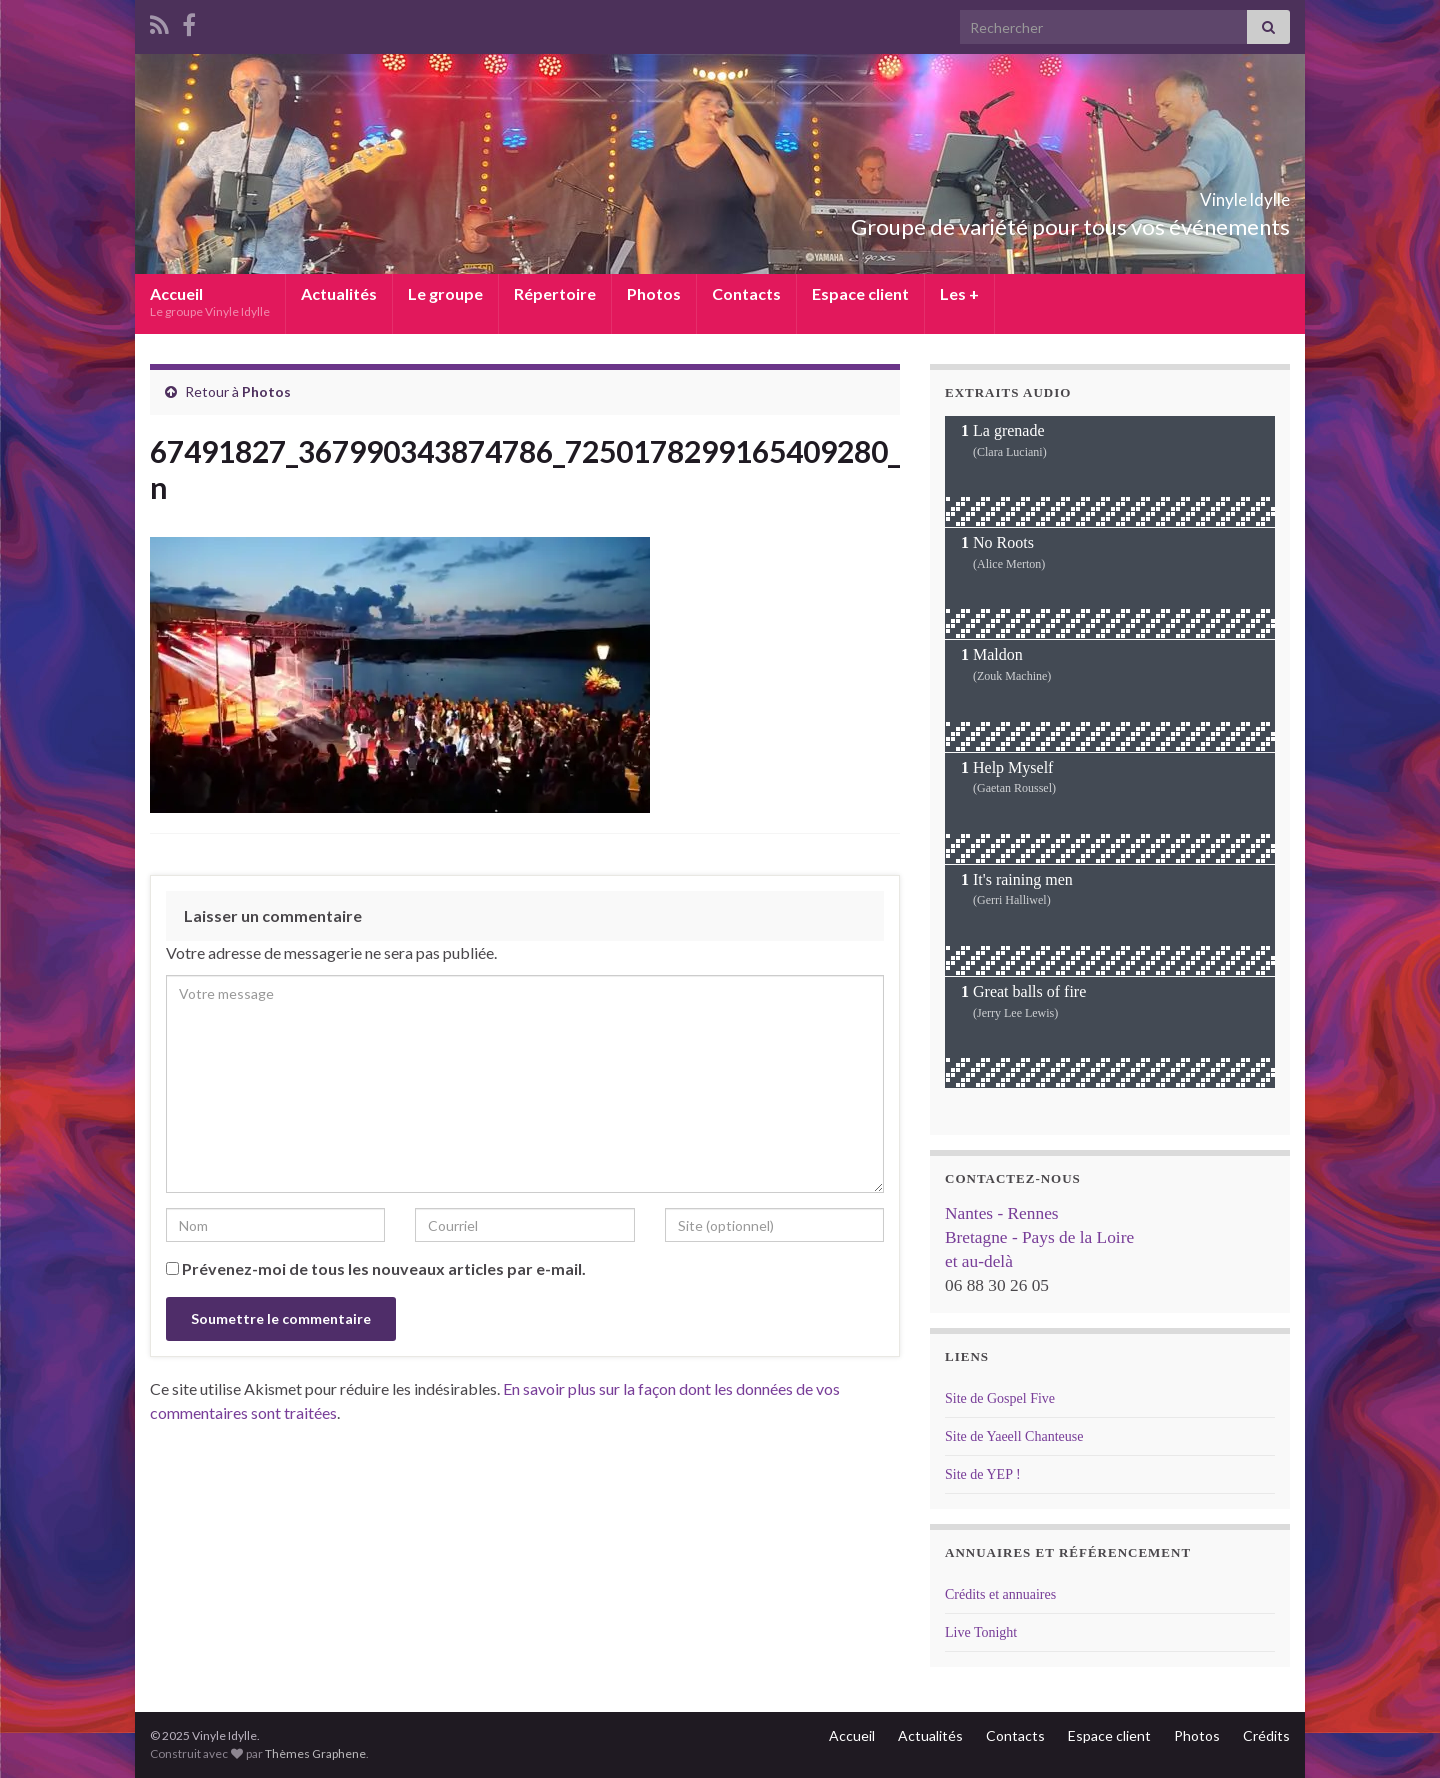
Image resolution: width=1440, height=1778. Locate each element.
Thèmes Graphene (315, 1753)
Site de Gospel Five (1000, 1398)
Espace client (860, 293)
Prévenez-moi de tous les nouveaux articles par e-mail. (384, 1268)
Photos (654, 293)
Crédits (1266, 1735)
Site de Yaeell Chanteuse (1014, 1436)
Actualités (339, 293)
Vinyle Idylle (1211, 193)
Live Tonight (981, 1632)
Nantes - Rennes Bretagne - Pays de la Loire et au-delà (1039, 1237)
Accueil (210, 301)
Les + (959, 293)
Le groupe (445, 293)
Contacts (746, 293)
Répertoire (555, 293)
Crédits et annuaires (1000, 1594)
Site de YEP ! (983, 1474)
